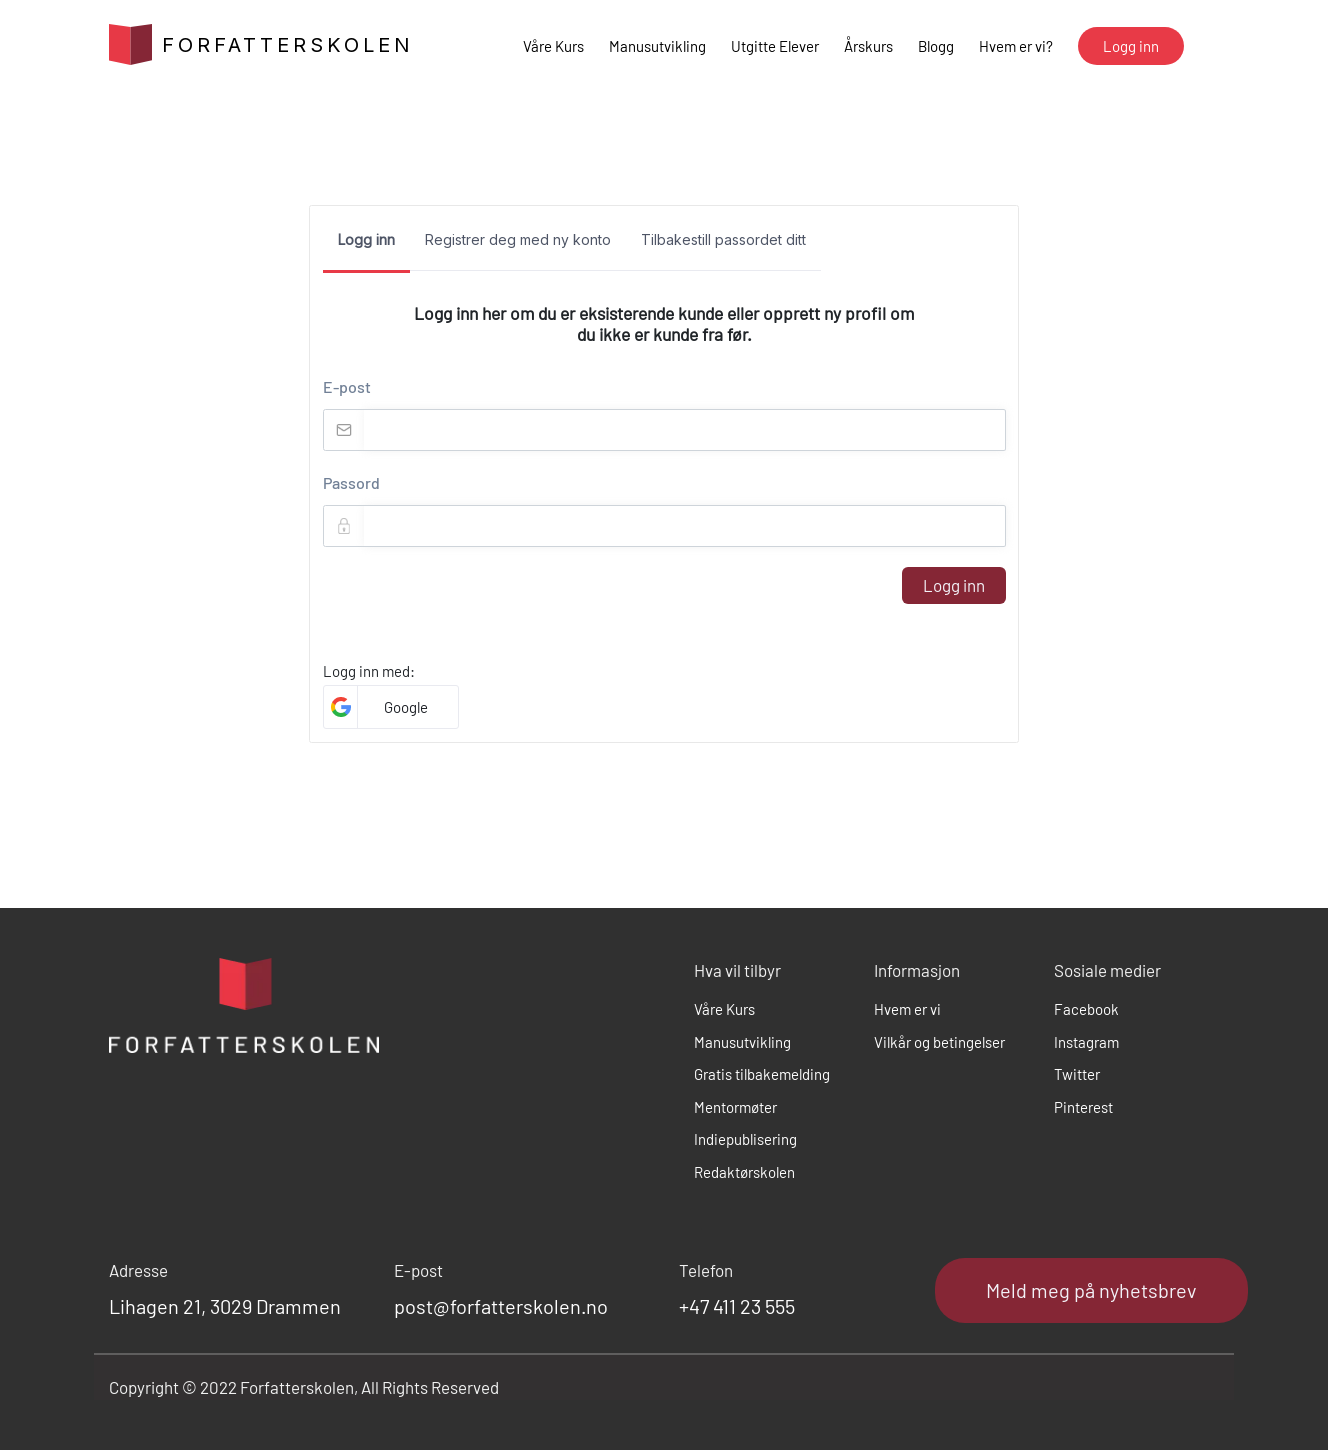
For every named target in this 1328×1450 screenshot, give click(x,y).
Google (406, 707)
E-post (347, 386)
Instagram (1086, 1042)
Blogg (936, 46)
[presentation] (475, 606)
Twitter (1077, 1074)
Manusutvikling (657, 46)
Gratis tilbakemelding (762, 1074)
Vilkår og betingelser (939, 1042)
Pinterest (1083, 1107)
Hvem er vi (907, 1009)
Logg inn (954, 585)
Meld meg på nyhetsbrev (1091, 1290)
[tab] (366, 246)
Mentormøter (735, 1107)
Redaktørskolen (744, 1172)
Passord (351, 482)
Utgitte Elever (775, 46)
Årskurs (868, 46)
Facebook (1086, 1009)
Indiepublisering (745, 1139)
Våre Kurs (553, 46)
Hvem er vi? (1016, 46)
